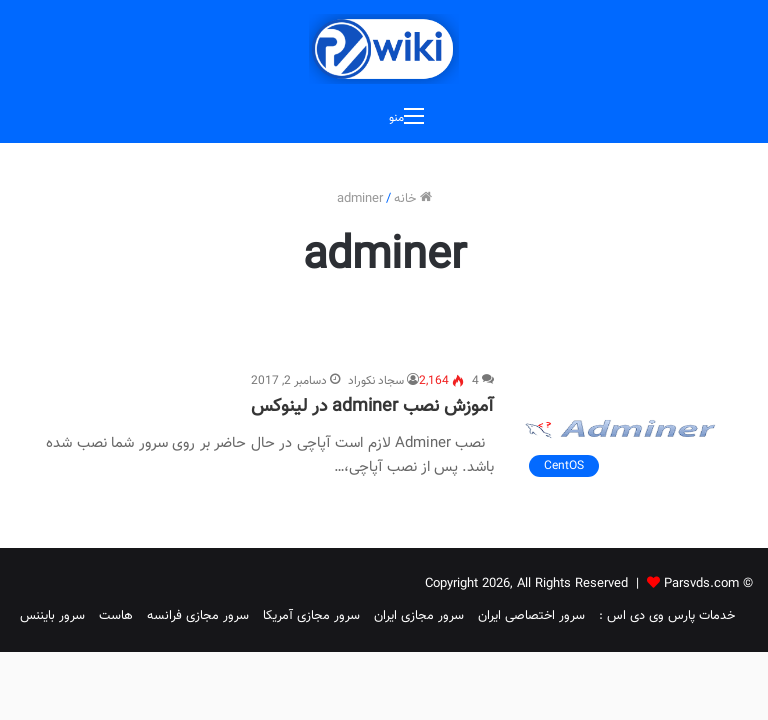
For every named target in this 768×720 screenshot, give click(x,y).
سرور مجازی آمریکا (311, 616)
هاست (116, 616)
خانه (413, 199)
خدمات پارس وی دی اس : (667, 616)
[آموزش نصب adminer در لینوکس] (620, 429)
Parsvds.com (701, 584)
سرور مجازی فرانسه (198, 616)
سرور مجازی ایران (419, 616)
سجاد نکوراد (376, 381)
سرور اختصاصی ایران (531, 616)
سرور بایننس (52, 616)
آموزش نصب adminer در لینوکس (372, 407)
